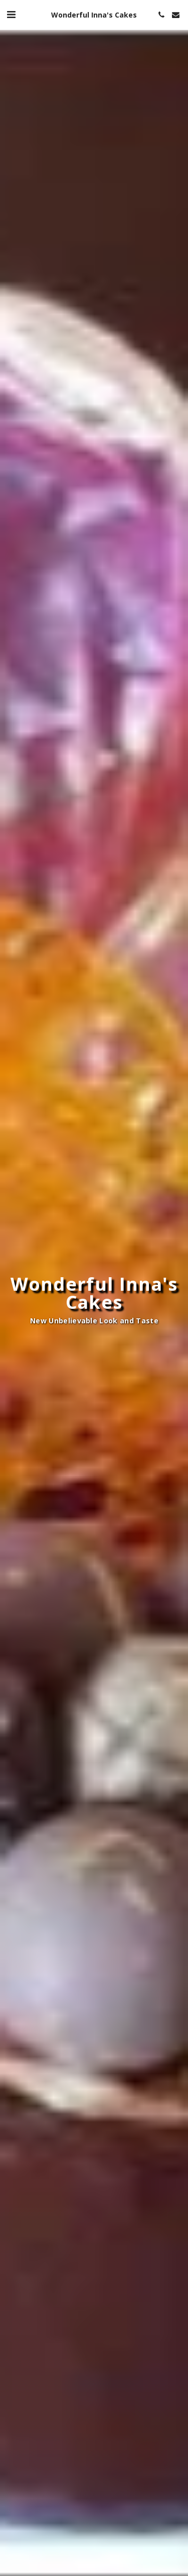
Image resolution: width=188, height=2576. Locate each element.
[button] (11, 14)
